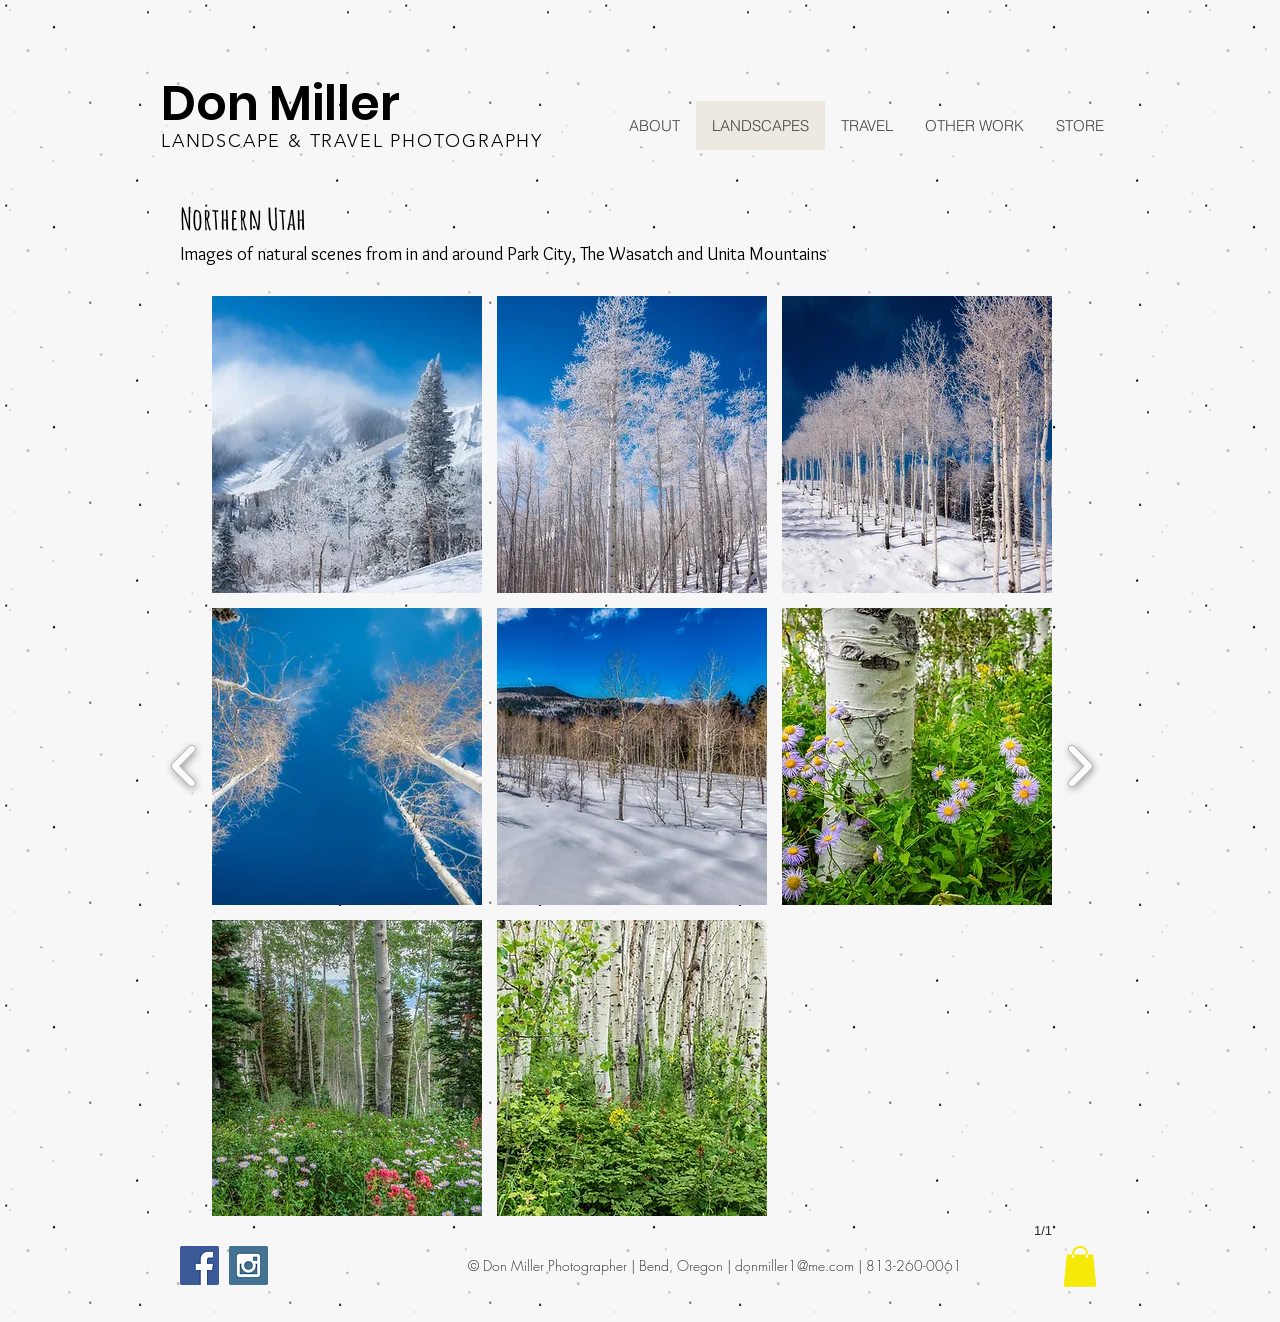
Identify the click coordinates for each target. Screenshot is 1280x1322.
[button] (347, 444)
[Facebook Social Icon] (199, 1265)
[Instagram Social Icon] (248, 1265)
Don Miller (280, 103)
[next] (1079, 763)
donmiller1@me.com (794, 1265)
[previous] (184, 763)
